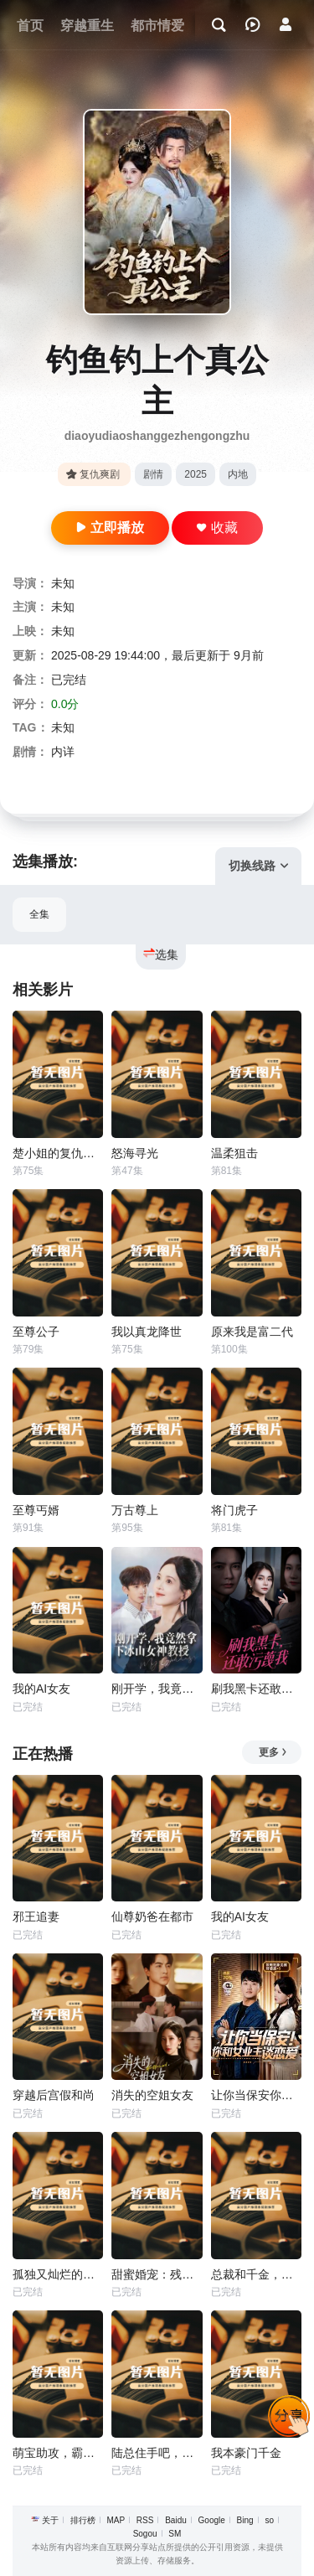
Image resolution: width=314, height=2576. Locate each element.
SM (174, 2533)
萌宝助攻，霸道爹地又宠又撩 (58, 2453)
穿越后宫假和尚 (54, 2095)
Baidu (176, 2520)
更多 (273, 1752)
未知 (63, 583)
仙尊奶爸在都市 (152, 1916)
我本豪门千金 (246, 2453)
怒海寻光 (134, 1153)
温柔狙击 (234, 1153)
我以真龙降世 (146, 1331)
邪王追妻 (36, 1916)
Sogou (145, 2533)
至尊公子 (36, 1331)
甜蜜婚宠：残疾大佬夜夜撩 (156, 2274)
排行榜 (82, 2520)
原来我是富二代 (252, 1331)
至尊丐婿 (36, 1510)
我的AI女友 (41, 1688)
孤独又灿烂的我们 (58, 2274)
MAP (115, 2520)
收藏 (217, 527)
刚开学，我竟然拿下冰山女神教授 (156, 1688)
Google (211, 2520)
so (269, 2520)
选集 (160, 954)
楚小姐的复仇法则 (58, 1153)
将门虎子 (234, 1510)
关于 (50, 2520)
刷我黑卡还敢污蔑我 (256, 1688)
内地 (238, 474)
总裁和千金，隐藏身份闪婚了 (256, 2274)
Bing (245, 2520)
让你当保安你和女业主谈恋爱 (256, 2095)
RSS (145, 2520)
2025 (195, 474)
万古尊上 (134, 1510)
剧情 (153, 474)
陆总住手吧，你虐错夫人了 (156, 2453)
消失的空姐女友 (152, 2095)
